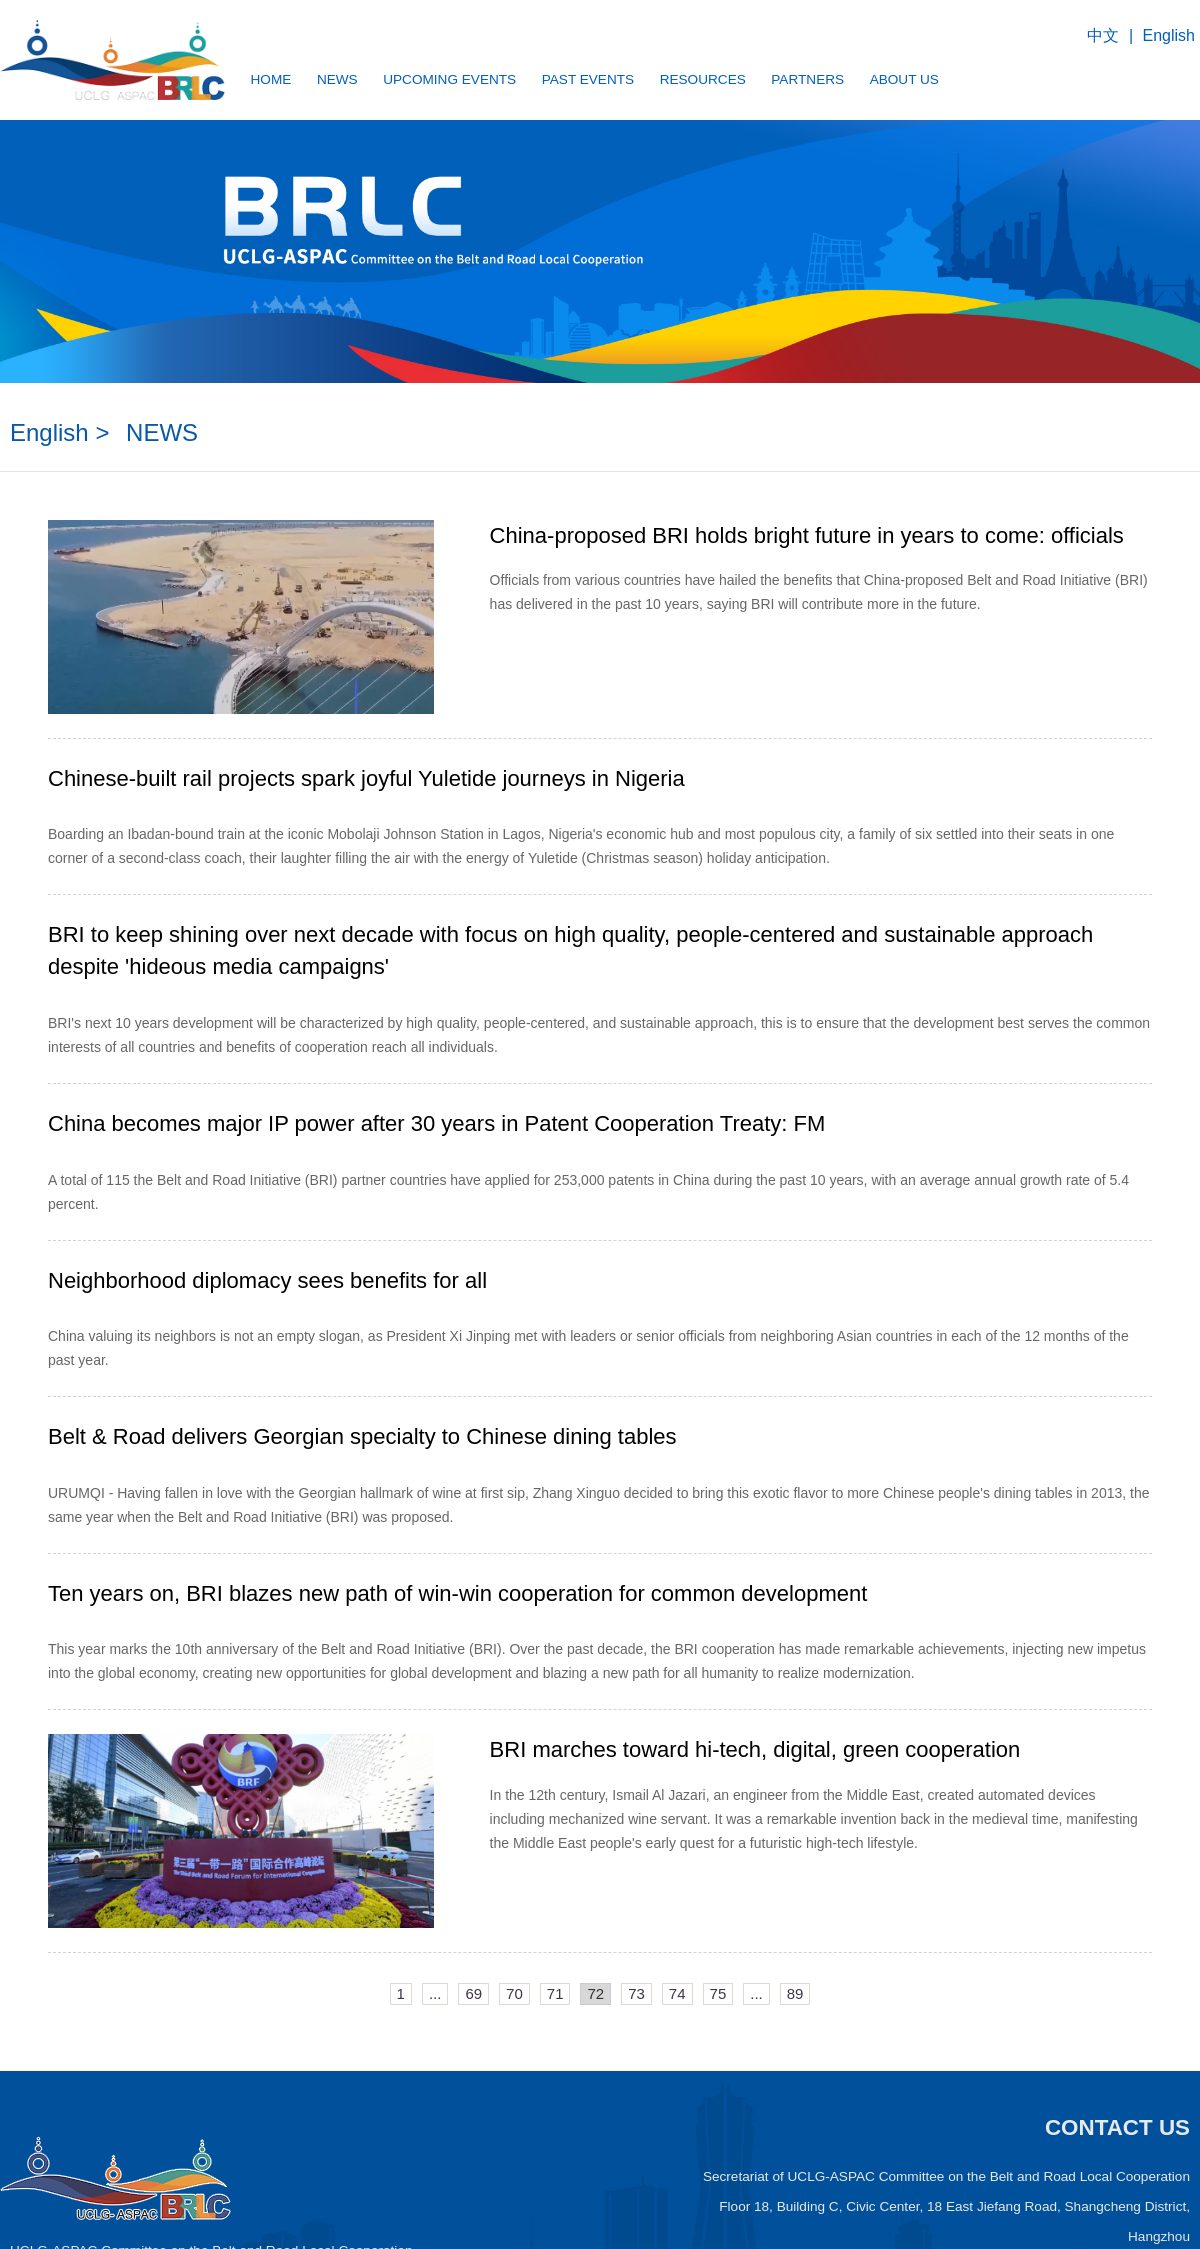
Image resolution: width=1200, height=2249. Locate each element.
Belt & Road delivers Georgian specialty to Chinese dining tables (362, 1435)
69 (473, 1991)
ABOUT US (952, 79)
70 (514, 1991)
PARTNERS (848, 79)
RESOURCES (736, 79)
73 (636, 1991)
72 (595, 1991)
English (1169, 35)
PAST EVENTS (614, 79)
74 (677, 1991)
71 (555, 1991)
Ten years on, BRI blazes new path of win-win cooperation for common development (457, 1592)
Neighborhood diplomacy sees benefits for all (267, 1278)
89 (795, 1991)
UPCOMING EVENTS (468, 79)
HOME (275, 79)
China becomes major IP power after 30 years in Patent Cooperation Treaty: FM (436, 1122)
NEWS (349, 79)
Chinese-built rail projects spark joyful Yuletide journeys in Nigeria (366, 777)
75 (718, 1991)
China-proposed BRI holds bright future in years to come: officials (807, 535)
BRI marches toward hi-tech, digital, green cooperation (755, 1748)
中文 (1103, 35)
